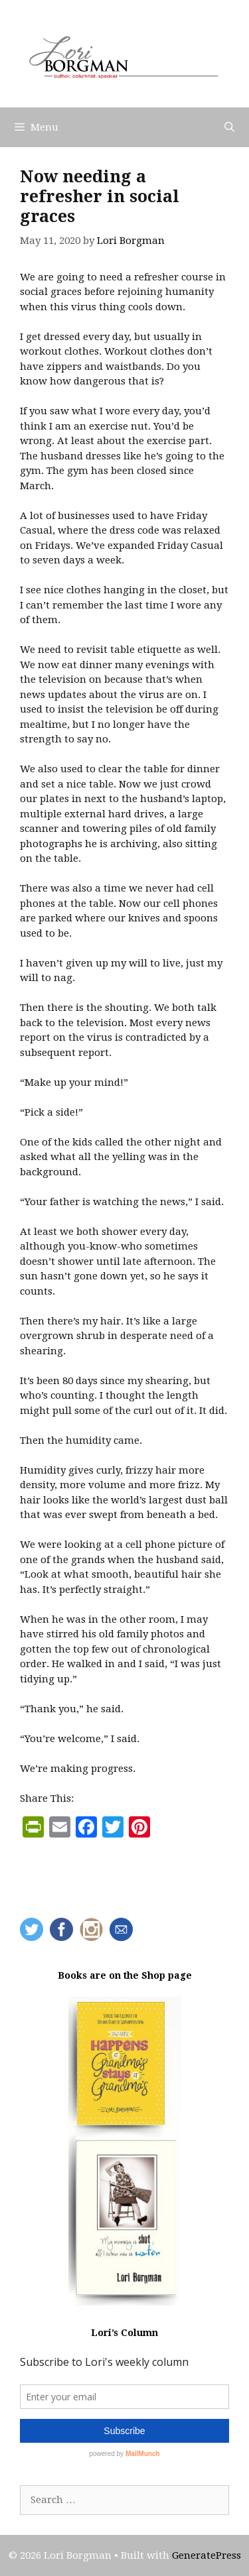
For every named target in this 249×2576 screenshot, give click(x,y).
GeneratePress (206, 2555)
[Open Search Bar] (229, 127)
